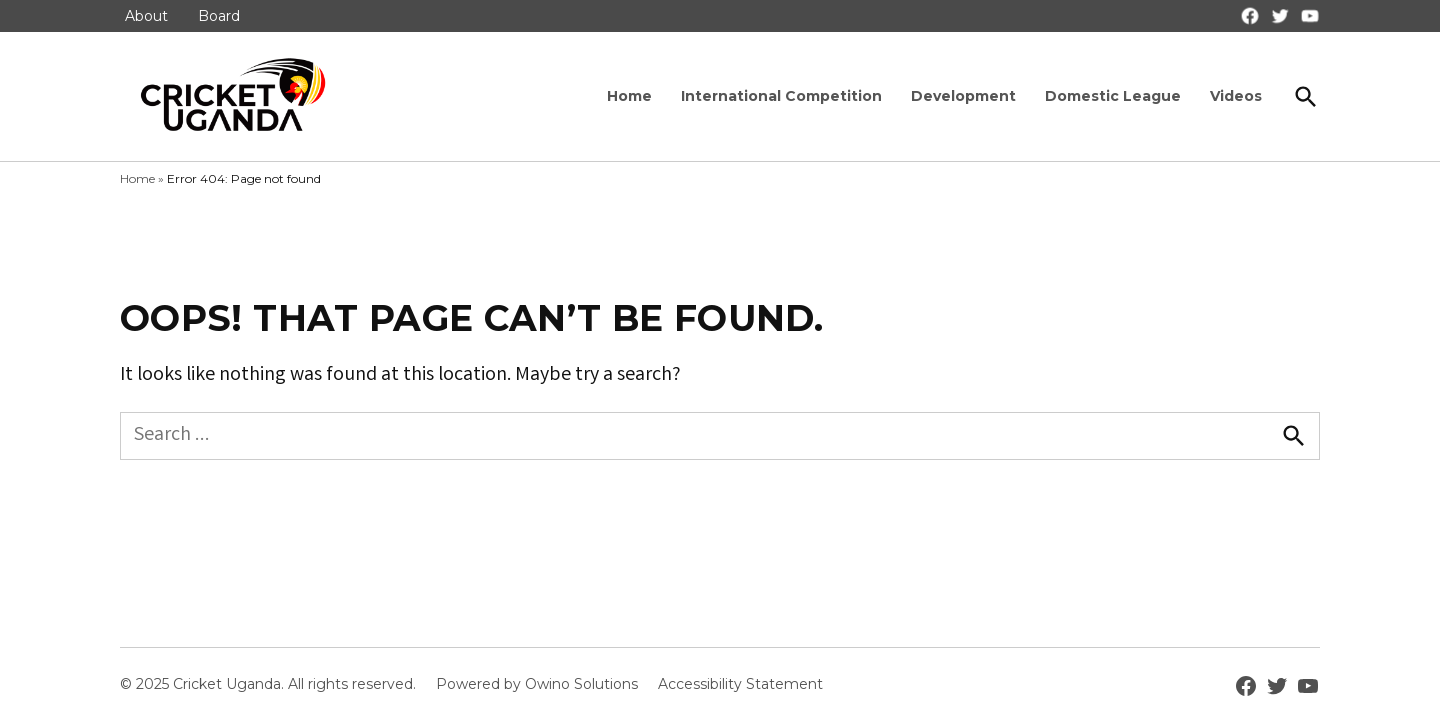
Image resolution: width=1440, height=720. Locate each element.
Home (629, 96)
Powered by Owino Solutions (537, 684)
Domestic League (1113, 96)
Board (219, 16)
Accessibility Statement (740, 684)
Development (963, 96)
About (146, 16)
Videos (1236, 96)
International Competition (781, 96)
